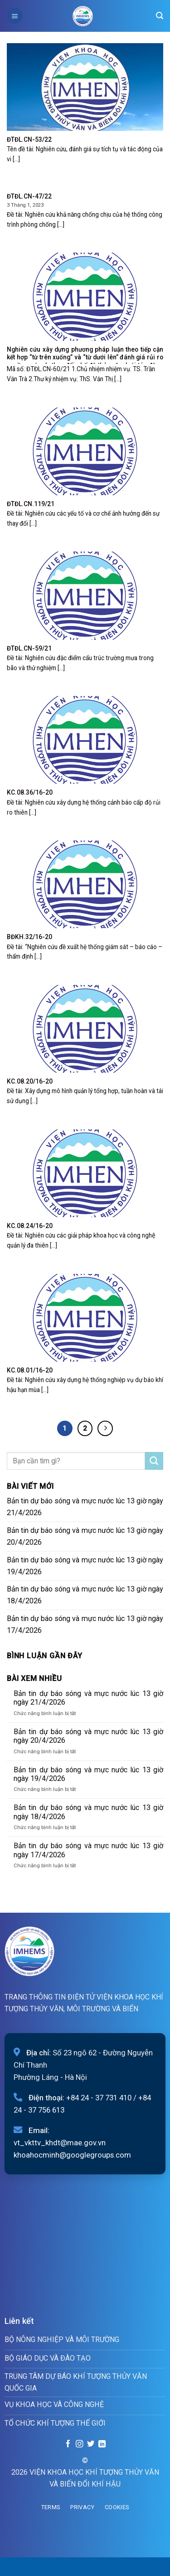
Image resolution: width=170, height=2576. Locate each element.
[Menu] (15, 15)
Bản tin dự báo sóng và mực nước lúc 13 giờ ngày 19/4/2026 (85, 1566)
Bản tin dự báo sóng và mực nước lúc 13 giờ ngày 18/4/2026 (85, 1595)
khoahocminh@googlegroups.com (72, 2154)
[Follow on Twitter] (90, 2444)
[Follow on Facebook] (68, 2444)
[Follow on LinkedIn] (101, 2444)
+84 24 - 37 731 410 (98, 2097)
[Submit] (154, 1461)
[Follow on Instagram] (79, 2444)
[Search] (159, 16)
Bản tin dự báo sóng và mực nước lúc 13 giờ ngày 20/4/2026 (85, 1536)
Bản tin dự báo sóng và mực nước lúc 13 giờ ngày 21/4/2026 (85, 1507)
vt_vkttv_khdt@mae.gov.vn (60, 2142)
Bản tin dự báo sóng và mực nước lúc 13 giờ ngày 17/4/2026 (85, 1624)
